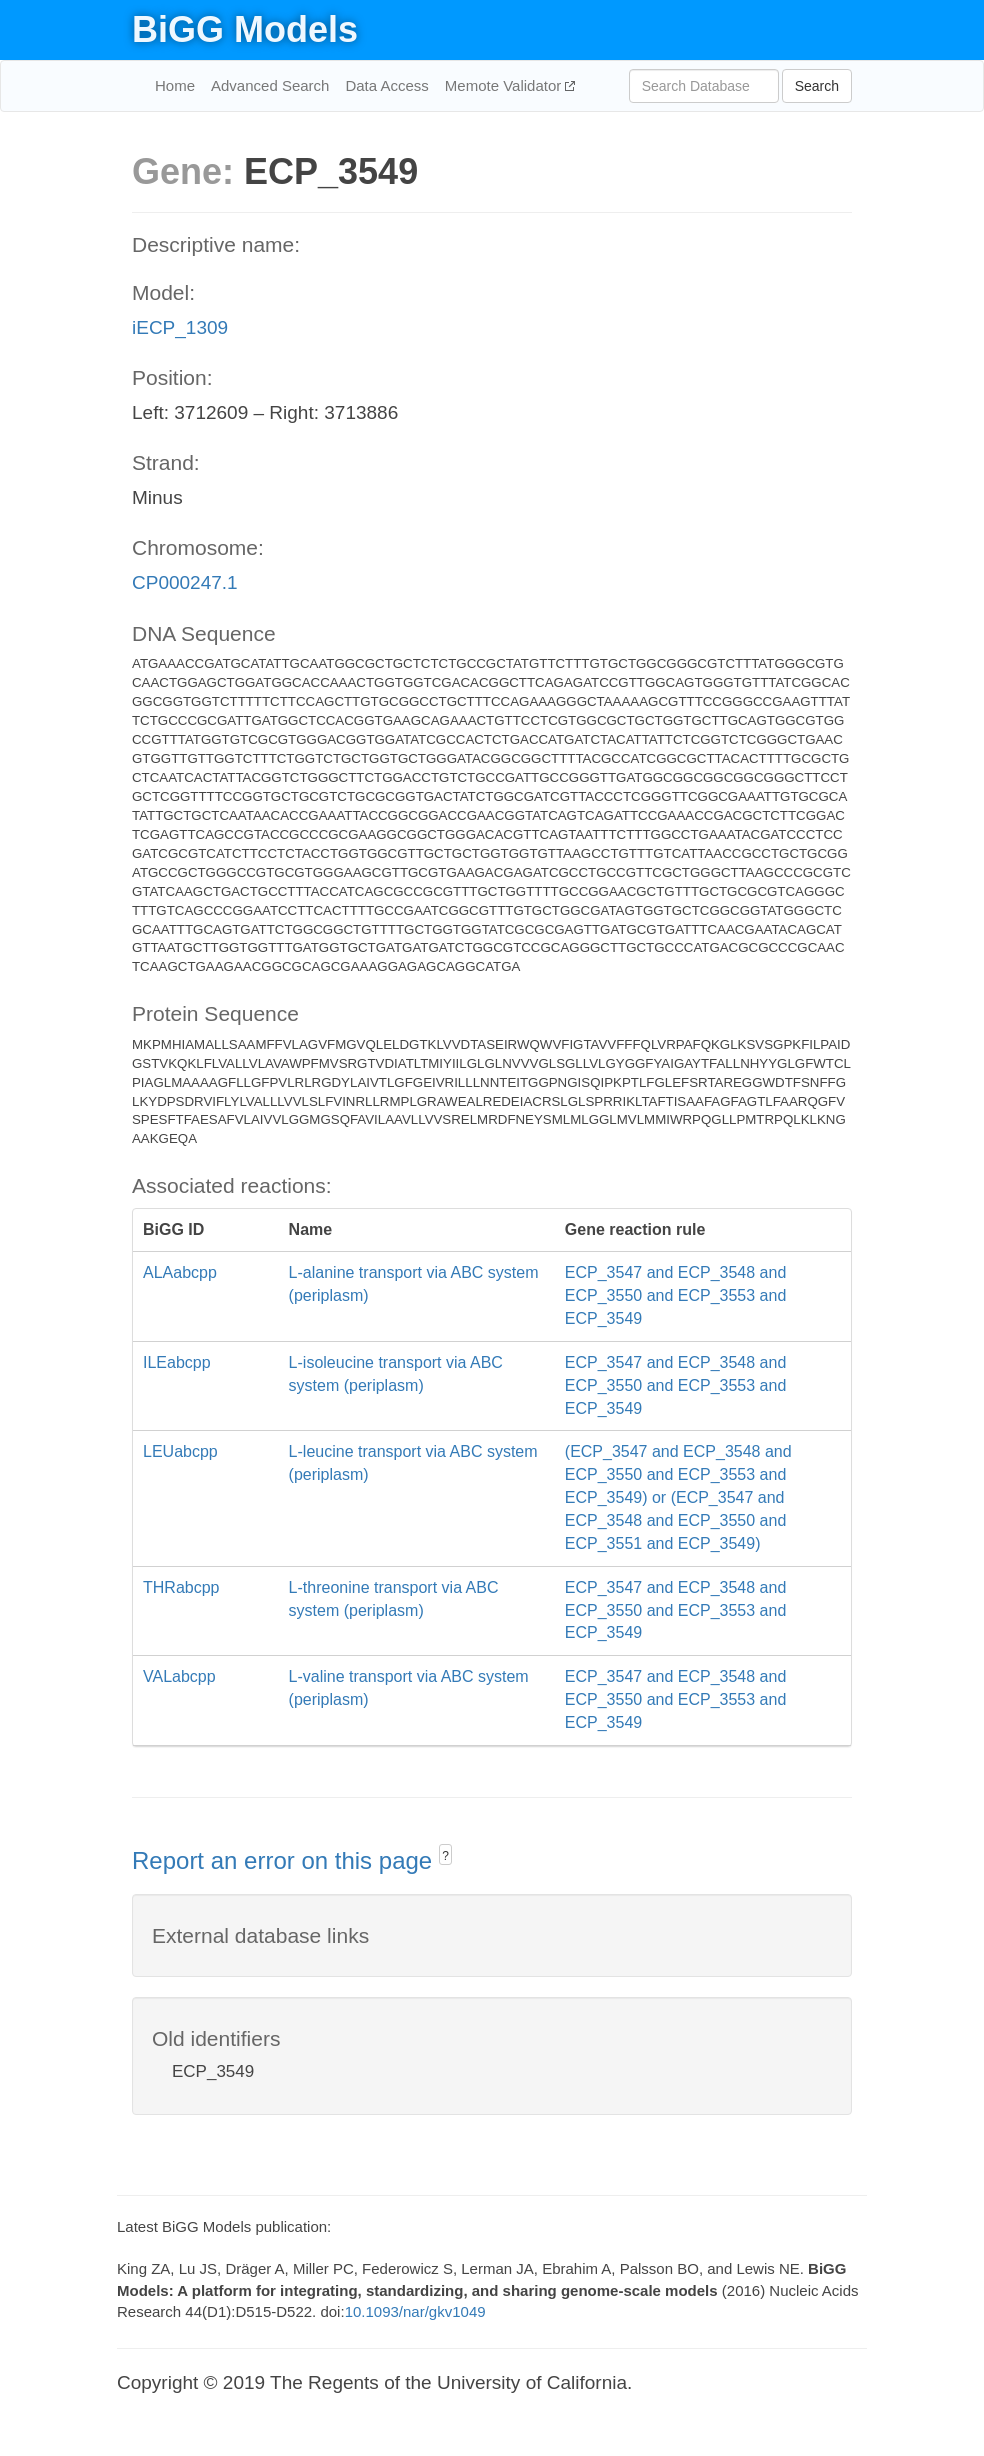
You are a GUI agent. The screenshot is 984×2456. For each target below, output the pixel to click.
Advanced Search (270, 85)
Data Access (386, 85)
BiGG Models (245, 29)
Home (175, 85)
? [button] (445, 1856)
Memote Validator (505, 85)
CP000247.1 (185, 582)
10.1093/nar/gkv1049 (415, 2311)
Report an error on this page (285, 1860)
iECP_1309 (180, 327)
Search (817, 86)
